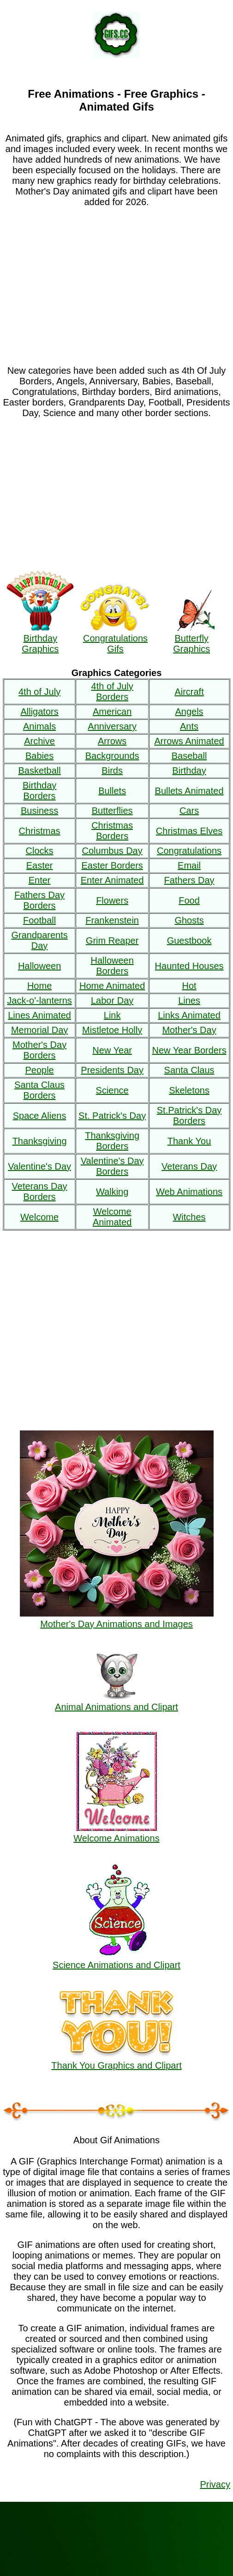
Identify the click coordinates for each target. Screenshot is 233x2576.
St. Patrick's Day (112, 1116)
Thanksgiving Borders (112, 1140)
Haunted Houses (189, 966)
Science (112, 1090)
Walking (112, 1192)
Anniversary (112, 726)
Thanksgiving (39, 1141)
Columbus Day (112, 851)
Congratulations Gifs (115, 638)
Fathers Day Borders (39, 900)
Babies (39, 756)
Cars (189, 811)
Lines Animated (39, 1015)
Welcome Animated (112, 1216)
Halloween (39, 966)
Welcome (39, 1217)
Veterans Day (189, 1166)
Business (39, 811)
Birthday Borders (39, 790)
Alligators (39, 711)
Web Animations (189, 1192)
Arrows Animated (189, 741)
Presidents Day (112, 1070)
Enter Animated (112, 880)
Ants (189, 726)
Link (112, 1015)
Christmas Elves (189, 831)
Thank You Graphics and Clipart (116, 2060)
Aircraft (188, 692)
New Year (112, 1050)
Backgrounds (112, 756)
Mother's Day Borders (39, 1050)
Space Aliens (39, 1116)
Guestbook (189, 940)
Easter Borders (112, 865)
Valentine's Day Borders (112, 1166)
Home (39, 986)
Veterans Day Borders (39, 1191)
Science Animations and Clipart (116, 1959)
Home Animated (112, 986)
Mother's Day (189, 1030)
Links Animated (189, 1015)
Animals (39, 726)
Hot (189, 986)
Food (189, 900)
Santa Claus (189, 1070)
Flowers (112, 900)
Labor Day (112, 1000)
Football (39, 920)
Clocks (40, 851)
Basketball (39, 770)
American (112, 711)
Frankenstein (112, 920)
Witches (189, 1217)
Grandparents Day (39, 940)
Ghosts (188, 920)
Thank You (189, 1141)
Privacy (215, 2484)
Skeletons (189, 1090)
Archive (39, 741)
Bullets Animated (189, 791)
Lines (189, 1000)
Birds (112, 770)
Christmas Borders (112, 830)
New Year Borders (189, 1050)
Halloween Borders (111, 965)
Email (189, 865)
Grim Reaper (112, 940)
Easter (39, 865)
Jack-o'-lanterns (39, 1000)
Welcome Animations (116, 1833)
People (39, 1070)
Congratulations (189, 851)
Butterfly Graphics (192, 638)
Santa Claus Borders (39, 1090)
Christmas (39, 831)
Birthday (189, 770)
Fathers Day (189, 880)
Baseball (189, 756)
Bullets (112, 791)
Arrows (112, 741)
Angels (189, 711)
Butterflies (112, 811)
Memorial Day (39, 1030)
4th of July (39, 692)
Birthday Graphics (40, 638)
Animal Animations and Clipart (116, 1701)
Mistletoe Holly (112, 1030)
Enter (40, 880)
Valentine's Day (39, 1166)
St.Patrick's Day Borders (189, 1115)
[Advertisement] (116, 281)
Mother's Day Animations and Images (117, 1618)
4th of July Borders (112, 691)
